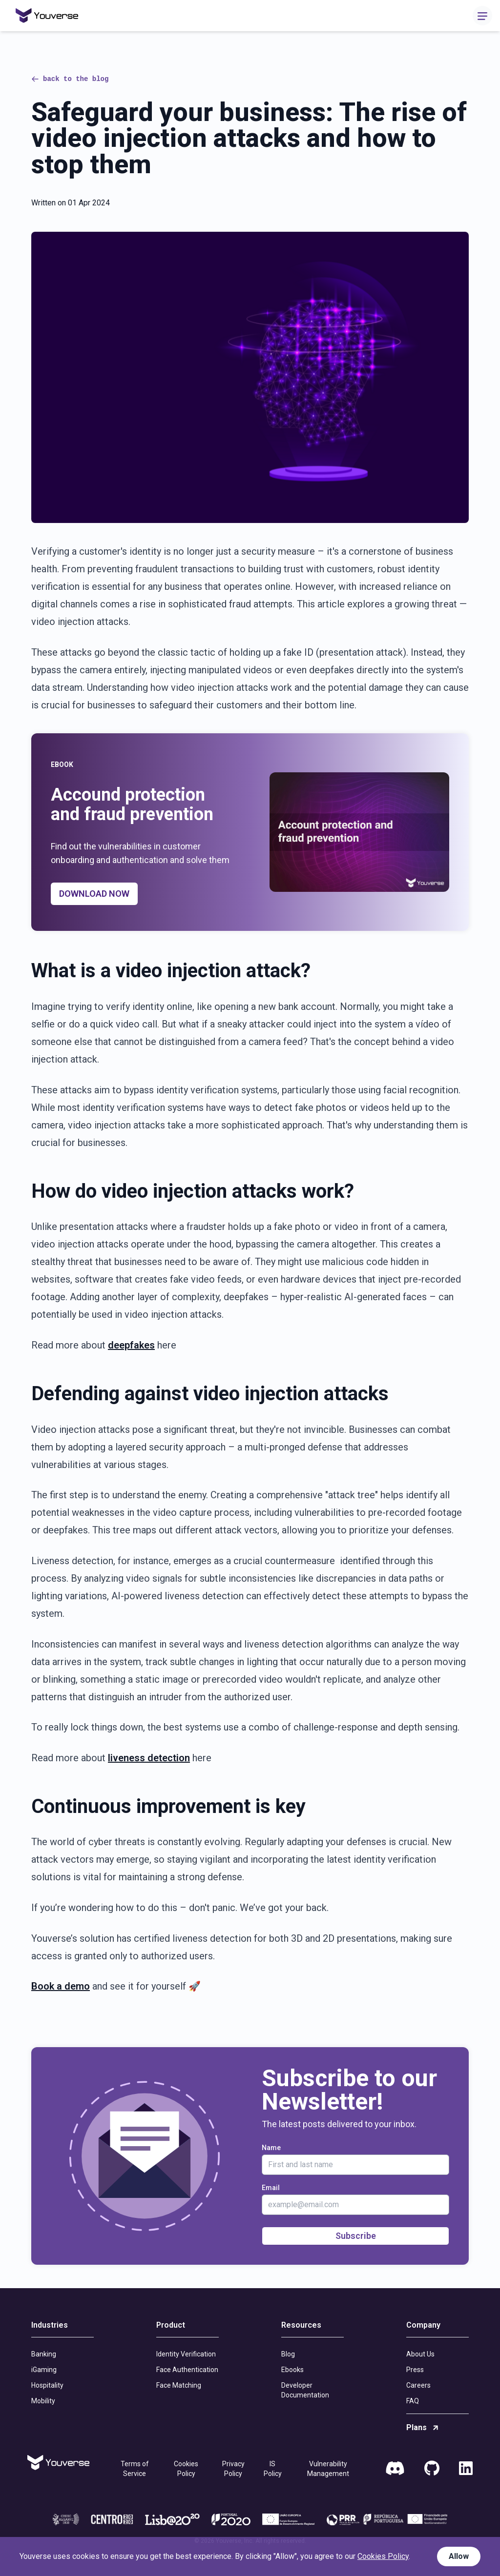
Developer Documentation (305, 2390)
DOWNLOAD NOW (94, 893)
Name (271, 2148)
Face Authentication (187, 2370)
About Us (420, 2354)
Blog (288, 2354)
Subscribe (355, 2236)
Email (271, 2188)
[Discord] (395, 2468)
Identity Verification (186, 2354)
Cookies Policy (186, 2468)
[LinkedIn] (466, 2468)
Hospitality (47, 2385)
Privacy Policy (233, 2468)
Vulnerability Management (328, 2468)
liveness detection (149, 1758)
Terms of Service (135, 2468)
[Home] (47, 15)
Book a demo (60, 1986)
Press (415, 2370)
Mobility (43, 2401)
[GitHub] (431, 2468)
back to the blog (69, 79)
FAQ (412, 2401)
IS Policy (273, 2468)
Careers (418, 2385)
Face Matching (178, 2385)
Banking (43, 2354)
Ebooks (292, 2370)
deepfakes (131, 1345)
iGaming (44, 2370)
